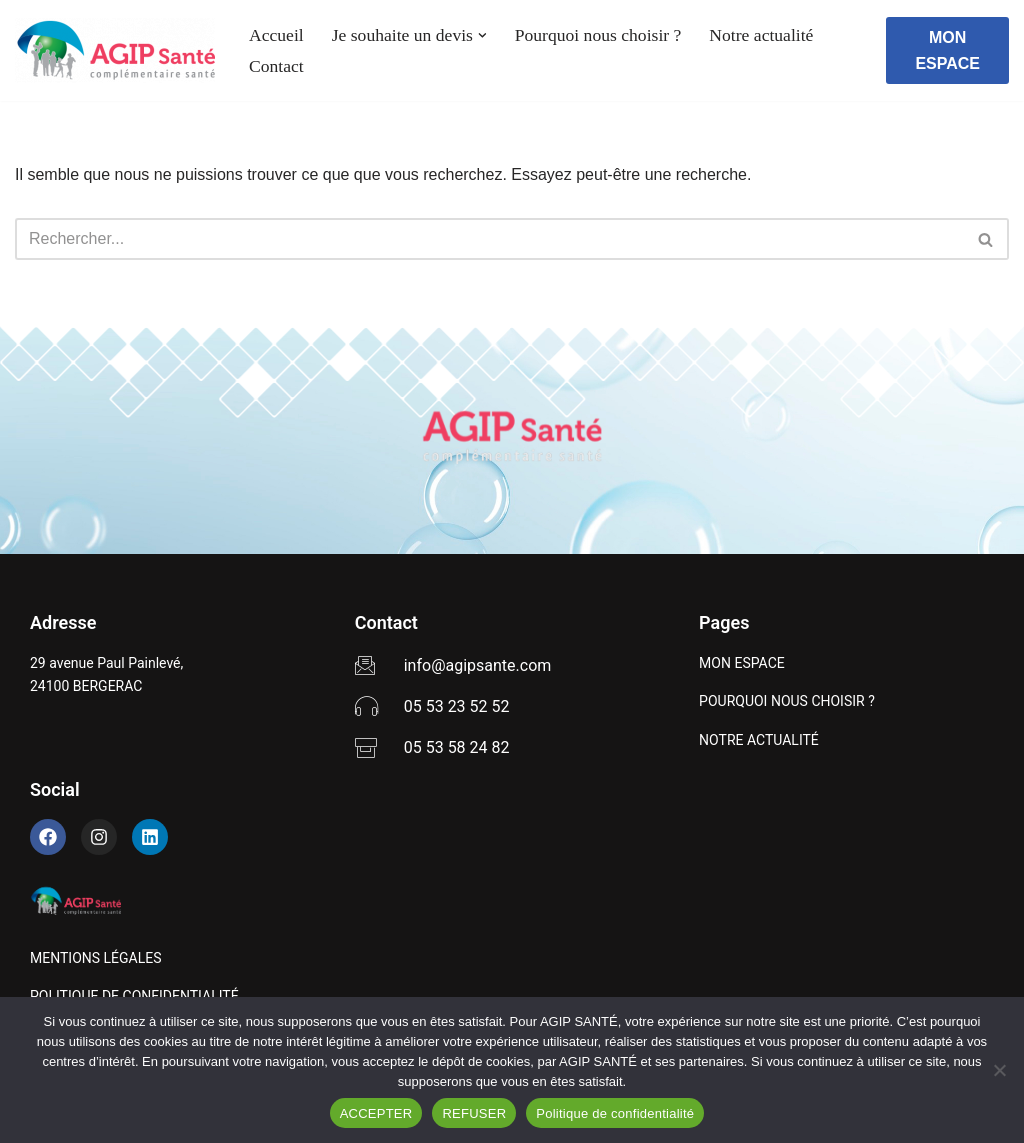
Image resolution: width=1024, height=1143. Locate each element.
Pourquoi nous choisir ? (598, 35)
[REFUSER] (999, 1070)
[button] (482, 35)
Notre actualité (761, 35)
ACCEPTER (376, 1113)
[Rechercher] (489, 239)
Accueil (276, 35)
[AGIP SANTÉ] (115, 50)
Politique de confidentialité (615, 1113)
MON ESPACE (947, 50)
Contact (276, 66)
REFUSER (474, 1113)
